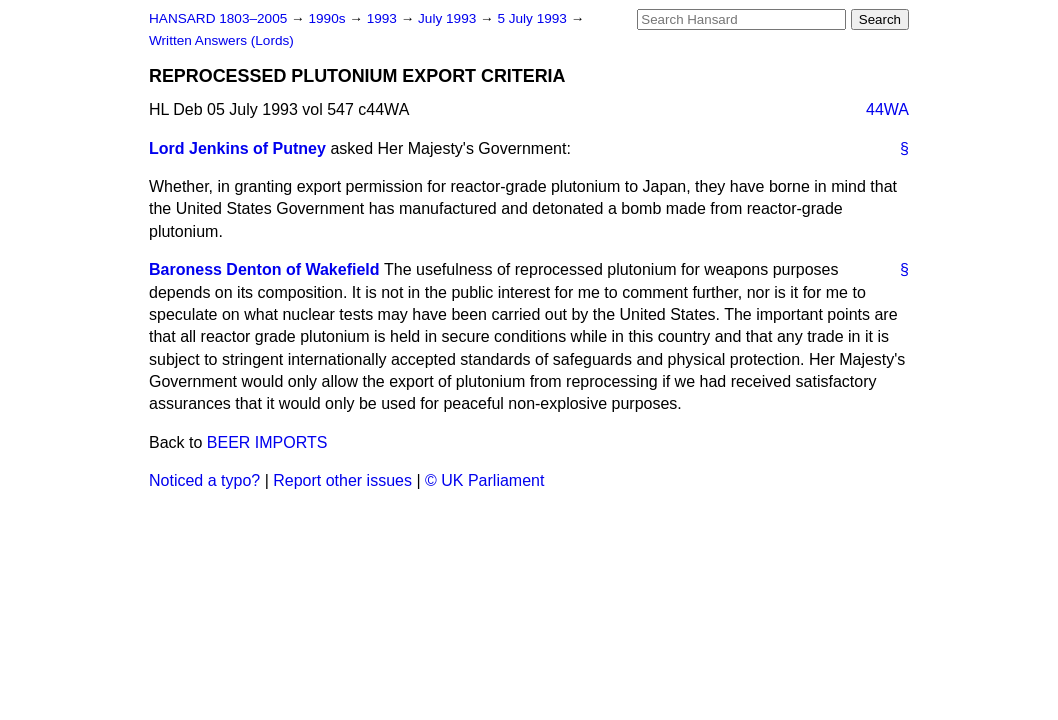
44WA (887, 109)
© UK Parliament (484, 480)
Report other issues (342, 480)
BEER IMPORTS (267, 442)
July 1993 (449, 18)
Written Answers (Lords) (221, 40)
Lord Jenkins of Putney (237, 148)
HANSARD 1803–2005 (218, 18)
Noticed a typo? (204, 480)
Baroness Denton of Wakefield (264, 269)
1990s (328, 18)
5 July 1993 (533, 18)
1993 (384, 18)
